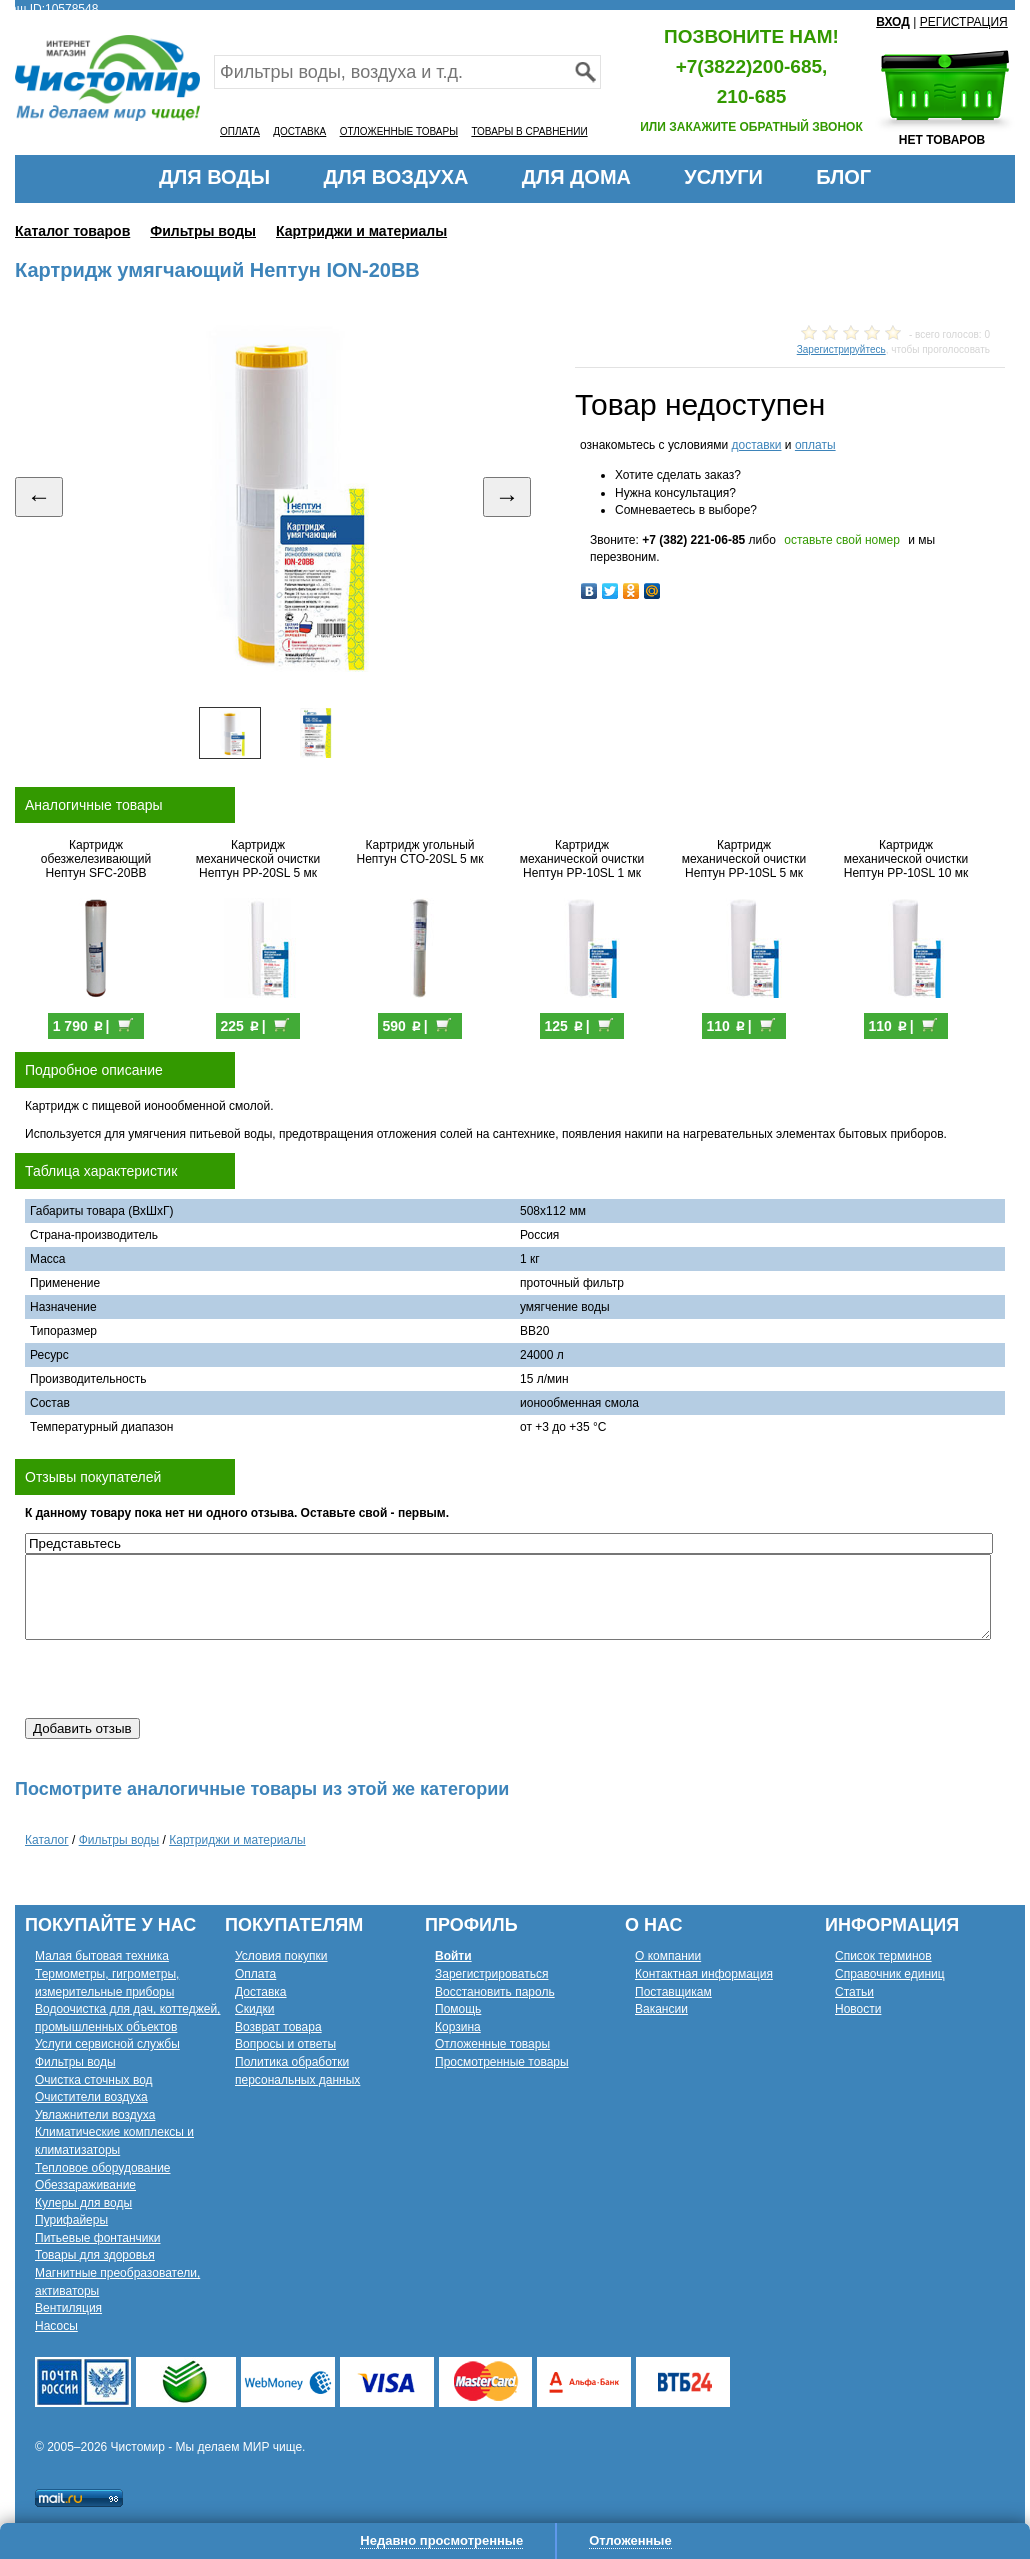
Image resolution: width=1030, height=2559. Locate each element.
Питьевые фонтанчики (98, 2238)
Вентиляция (68, 2308)
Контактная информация (704, 1974)
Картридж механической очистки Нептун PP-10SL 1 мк (582, 859)
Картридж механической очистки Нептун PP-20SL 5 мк (258, 859)
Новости (858, 2009)
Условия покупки (281, 1956)
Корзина (458, 2027)
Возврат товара (278, 2027)
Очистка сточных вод (94, 2080)
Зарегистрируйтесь (841, 349)
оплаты (815, 445)
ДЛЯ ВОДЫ (214, 177)
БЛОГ (843, 177)
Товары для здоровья (95, 2255)
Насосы (56, 2326)
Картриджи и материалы (361, 231)
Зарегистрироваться (491, 1974)
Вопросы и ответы (285, 2044)
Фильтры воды (203, 231)
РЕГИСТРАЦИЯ (964, 22)
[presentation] (177, 1679)
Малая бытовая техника (102, 1956)
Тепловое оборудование (103, 2168)
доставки (756, 445)
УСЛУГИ (723, 177)
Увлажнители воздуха (95, 2115)
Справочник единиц (890, 1974)
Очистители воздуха (91, 2097)
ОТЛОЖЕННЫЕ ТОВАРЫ (399, 131)
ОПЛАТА (240, 131)
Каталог (47, 1840)
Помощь (458, 2009)
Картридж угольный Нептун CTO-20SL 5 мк (420, 852)
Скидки (255, 2009)
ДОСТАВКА (299, 131)
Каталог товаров (72, 231)
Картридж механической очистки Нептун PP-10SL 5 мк (744, 859)
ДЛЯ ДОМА (576, 177)
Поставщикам (673, 1992)
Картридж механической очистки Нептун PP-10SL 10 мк (906, 859)
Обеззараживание (85, 2185)
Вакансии (661, 2009)
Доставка (261, 1992)
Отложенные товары (492, 2044)
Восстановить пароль (495, 1992)
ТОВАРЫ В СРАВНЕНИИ (529, 131)
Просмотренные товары (502, 2062)
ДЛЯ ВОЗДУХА (396, 177)
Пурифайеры (71, 2220)
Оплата (255, 1974)
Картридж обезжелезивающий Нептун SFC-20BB (96, 859)
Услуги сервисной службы (107, 2044)
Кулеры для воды (83, 2203)
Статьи (854, 1992)
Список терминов (883, 1956)
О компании (668, 1956)
